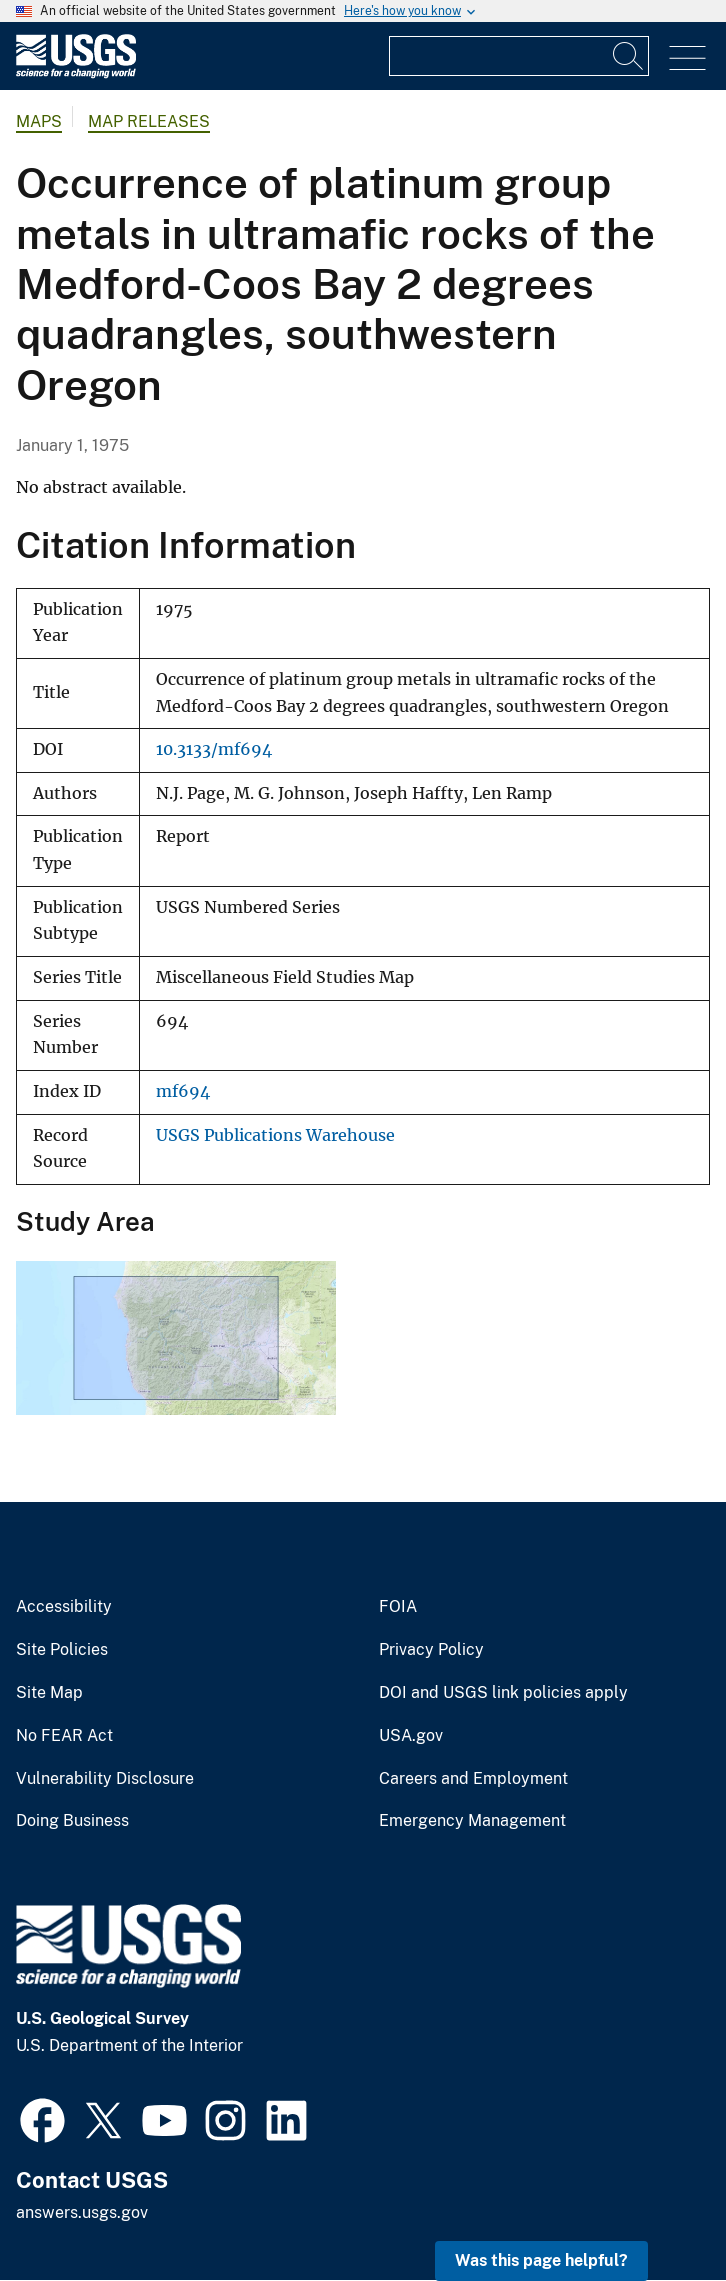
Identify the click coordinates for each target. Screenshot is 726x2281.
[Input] (519, 56)
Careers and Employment (473, 1779)
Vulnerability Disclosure (105, 1779)
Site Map (49, 1693)
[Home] (76, 73)
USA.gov (411, 1736)
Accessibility (64, 1607)
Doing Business (72, 1821)
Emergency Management (472, 1821)
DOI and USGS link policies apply (503, 1693)
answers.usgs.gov (82, 2212)
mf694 (183, 1091)
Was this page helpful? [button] (541, 2260)
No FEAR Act (64, 1736)
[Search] (629, 56)
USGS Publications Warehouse (275, 1135)
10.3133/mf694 (214, 749)
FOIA (398, 1607)
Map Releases (149, 121)
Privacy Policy (431, 1650)
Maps (39, 121)
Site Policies (62, 1650)
